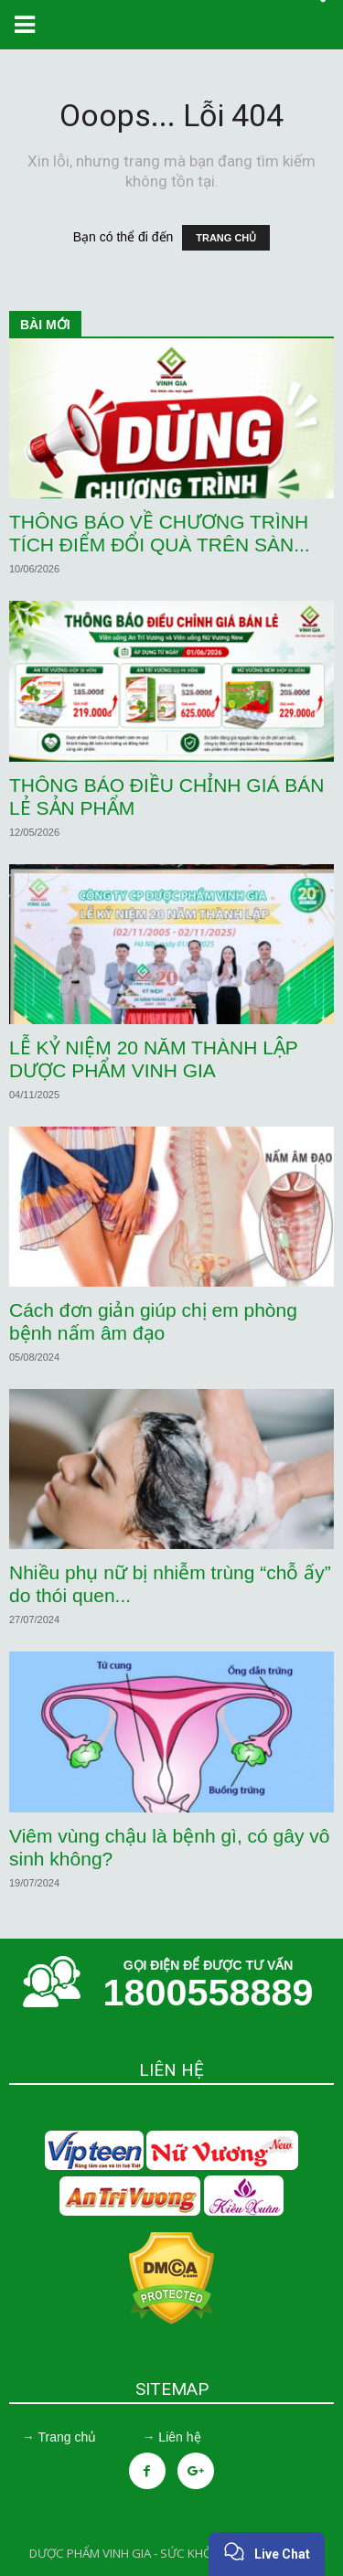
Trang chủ (67, 2437)
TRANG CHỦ (226, 237)
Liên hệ (179, 2437)
